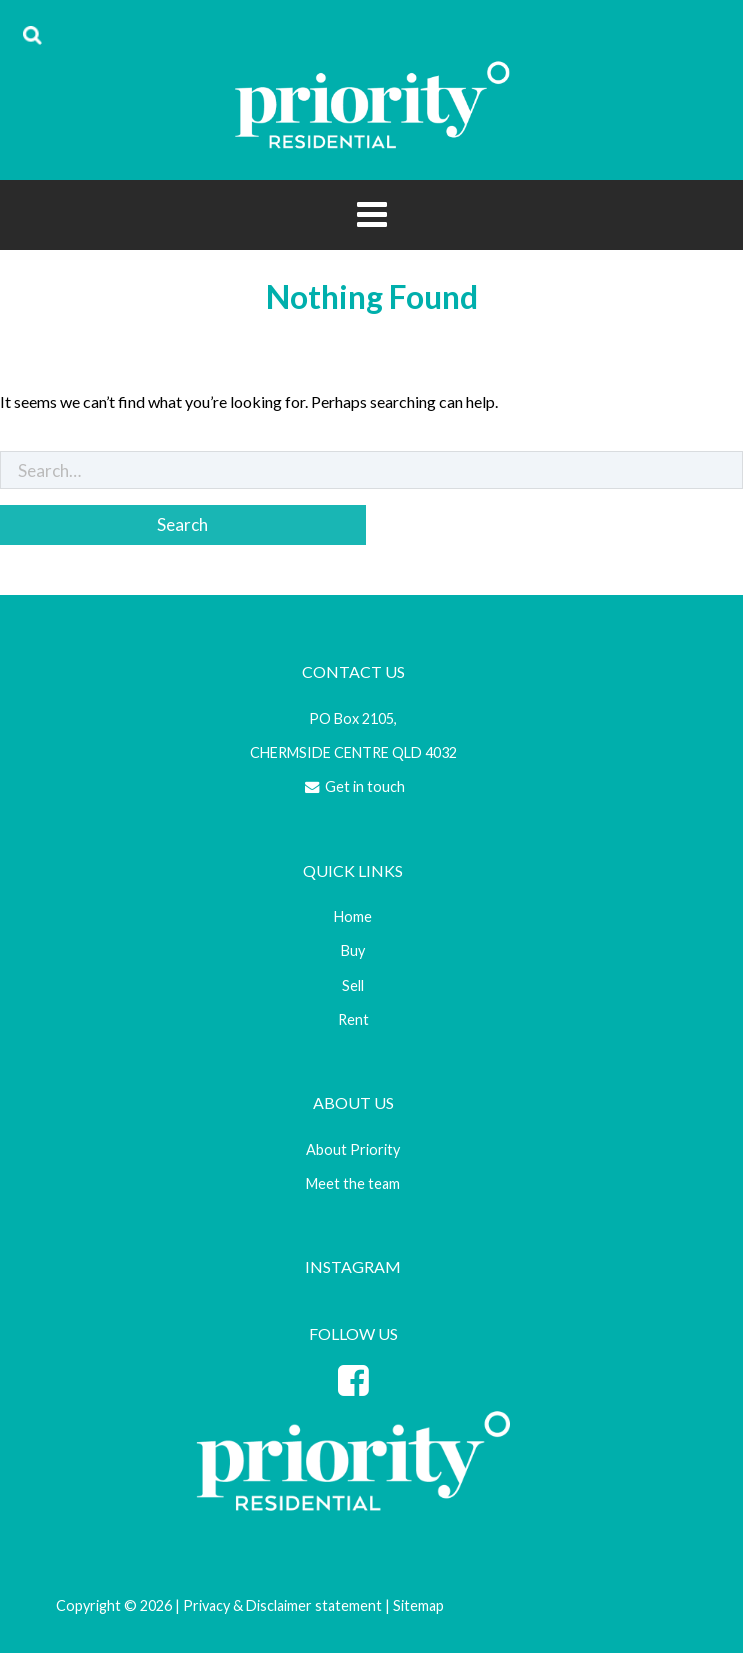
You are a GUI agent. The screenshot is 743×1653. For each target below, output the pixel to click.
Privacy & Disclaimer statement (282, 1605)
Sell (353, 985)
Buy (353, 950)
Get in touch (353, 786)
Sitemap (418, 1605)
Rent (353, 1019)
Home (353, 916)
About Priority (353, 1149)
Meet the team (353, 1183)
